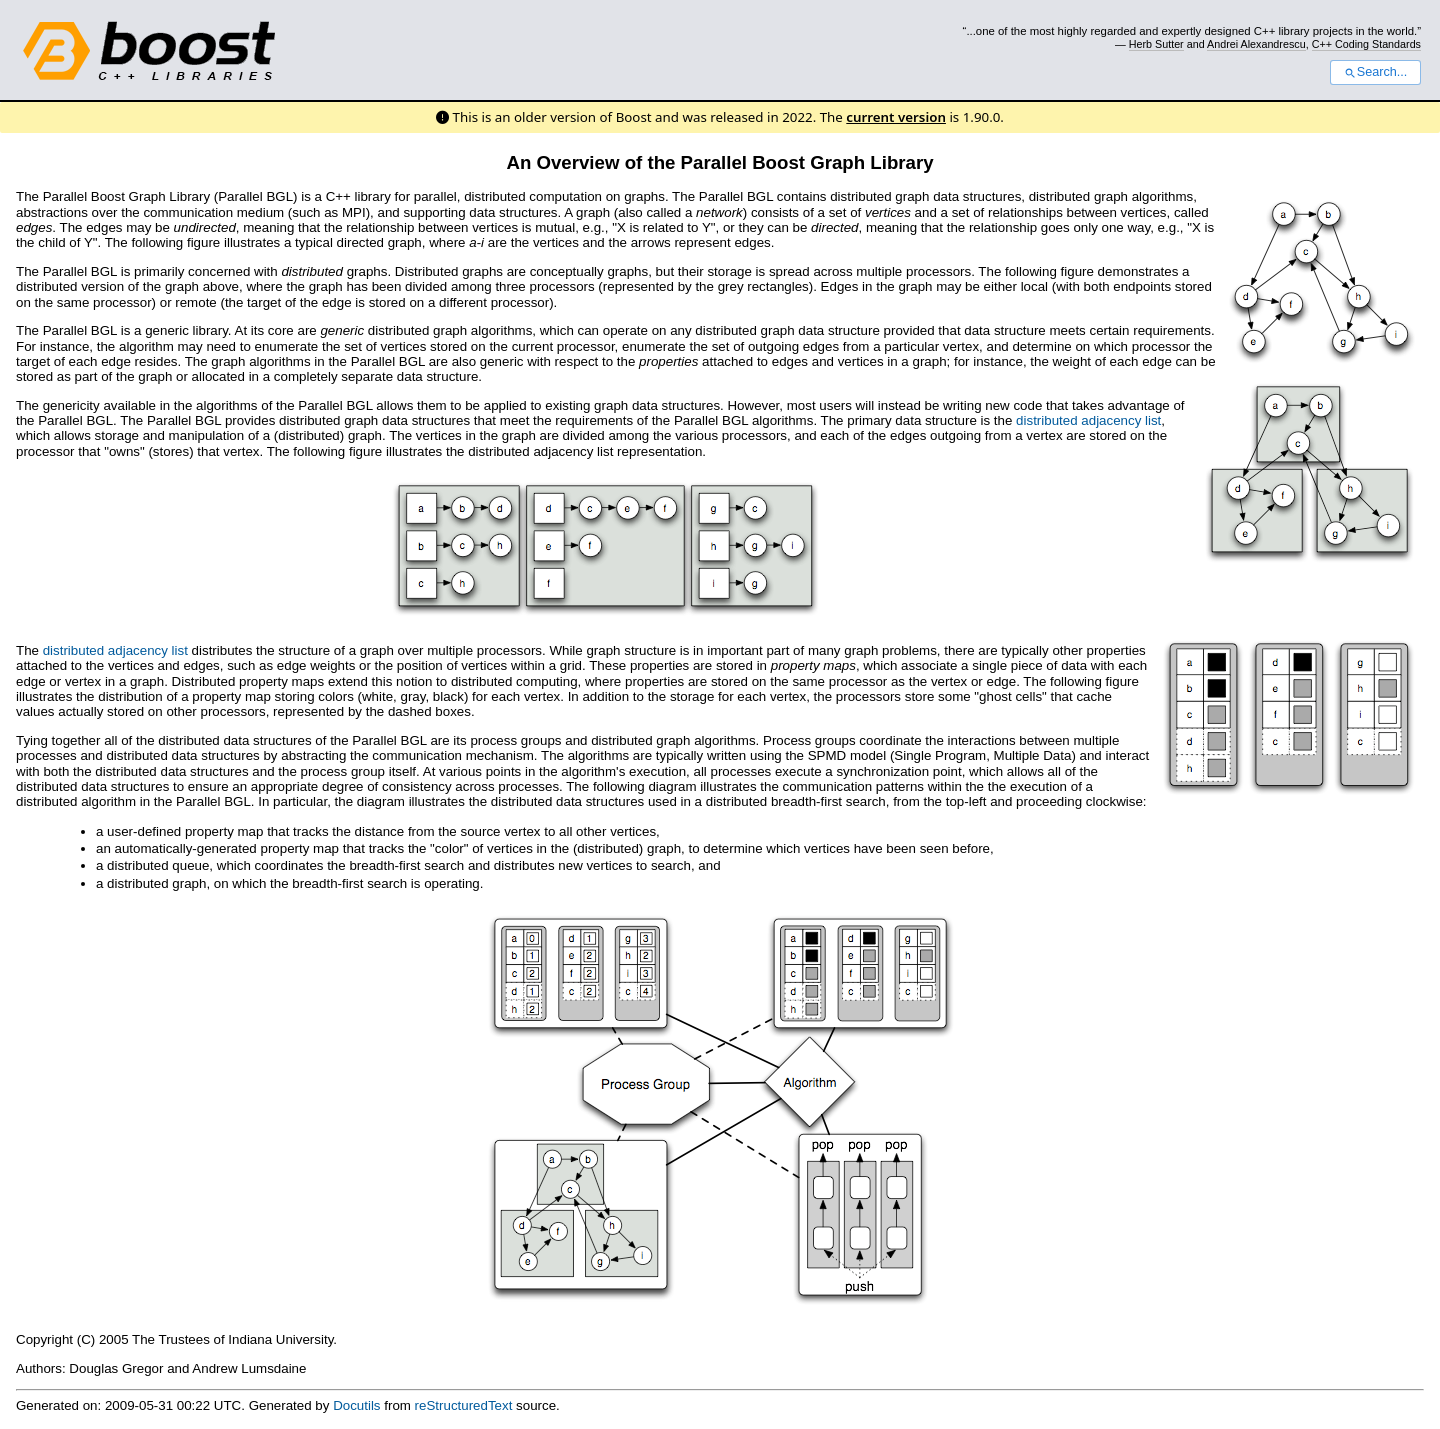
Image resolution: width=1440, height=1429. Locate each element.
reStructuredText (464, 1405)
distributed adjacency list (1088, 420)
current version (896, 117)
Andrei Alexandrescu (1256, 44)
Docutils (356, 1405)
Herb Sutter (1156, 44)
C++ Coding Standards (1366, 44)
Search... (1375, 72)
